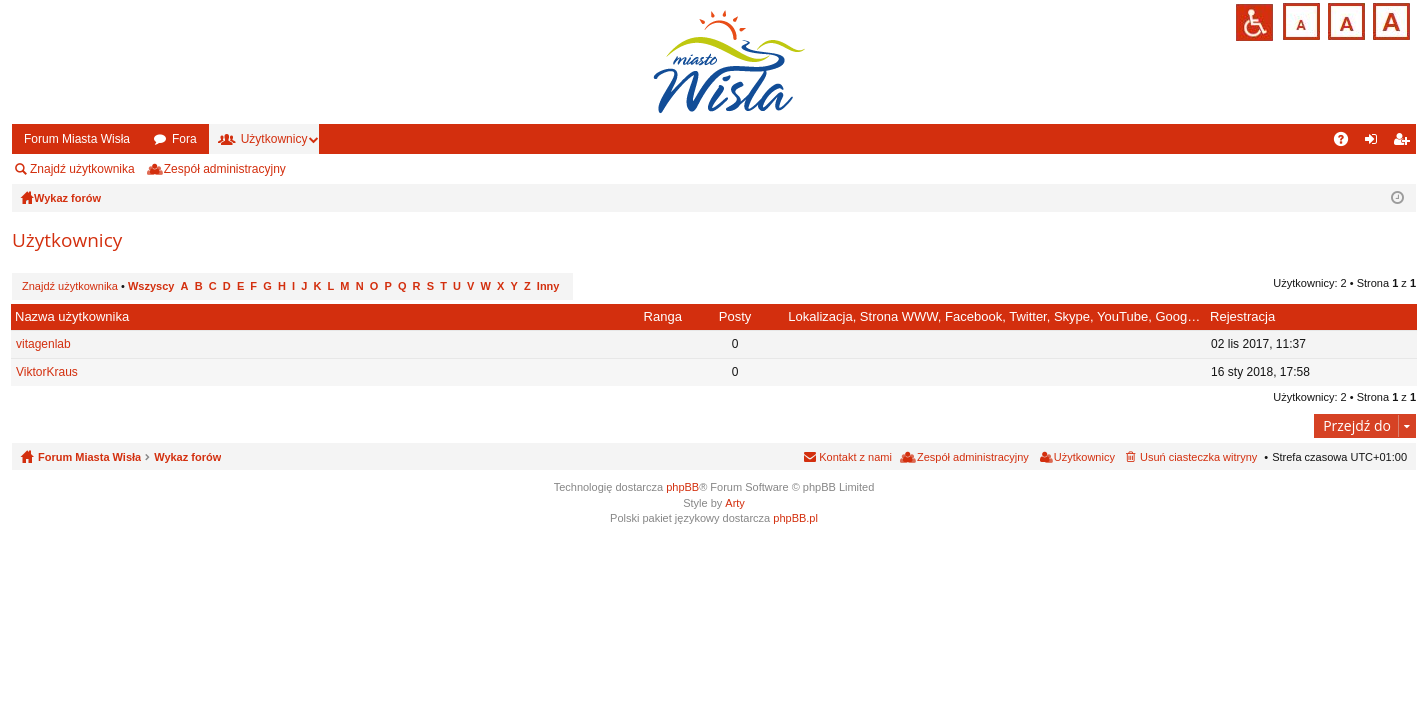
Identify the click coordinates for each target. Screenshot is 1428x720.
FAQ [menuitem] (1347, 143)
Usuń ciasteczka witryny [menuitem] (1198, 457)
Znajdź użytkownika (82, 169)
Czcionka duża (1389, 19)
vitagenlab (43, 344)
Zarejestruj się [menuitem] (1405, 143)
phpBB (682, 487)
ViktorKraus (47, 372)
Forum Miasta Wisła (77, 139)
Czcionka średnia (1344, 19)
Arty (735, 503)
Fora (184, 139)
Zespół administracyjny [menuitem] (225, 169)
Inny (548, 286)
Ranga (663, 316)
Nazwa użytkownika (72, 316)
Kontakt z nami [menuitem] (855, 457)
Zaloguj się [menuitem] (1375, 143)
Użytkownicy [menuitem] (1084, 457)
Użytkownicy (274, 139)
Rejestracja (1242, 316)
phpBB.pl (795, 518)
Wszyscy (151, 286)
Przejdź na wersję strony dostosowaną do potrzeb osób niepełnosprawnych (1254, 22)
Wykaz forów (187, 457)
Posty (735, 316)
